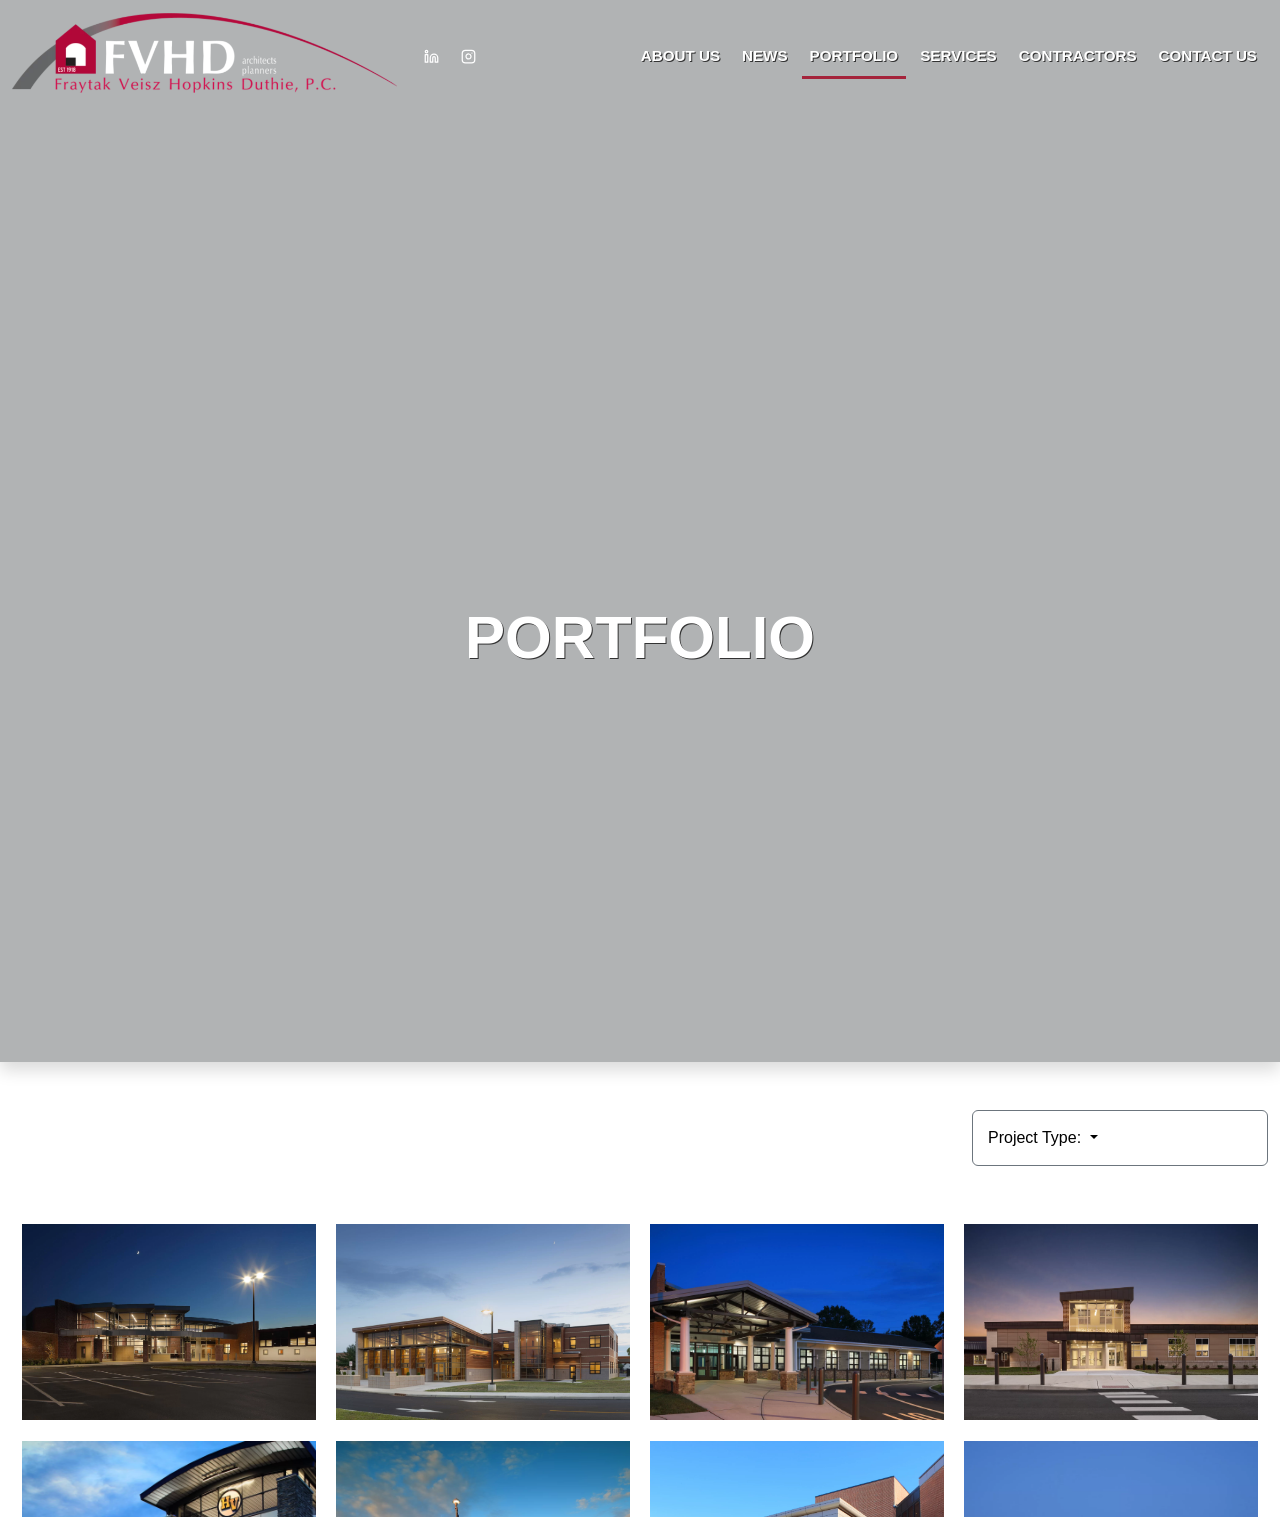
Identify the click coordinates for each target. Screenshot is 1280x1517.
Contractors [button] (1078, 55)
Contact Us (1208, 55)
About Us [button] (680, 55)
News (765, 55)
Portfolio (854, 55)
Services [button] (958, 55)
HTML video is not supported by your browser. (640, 531)
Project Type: (1037, 1137)
